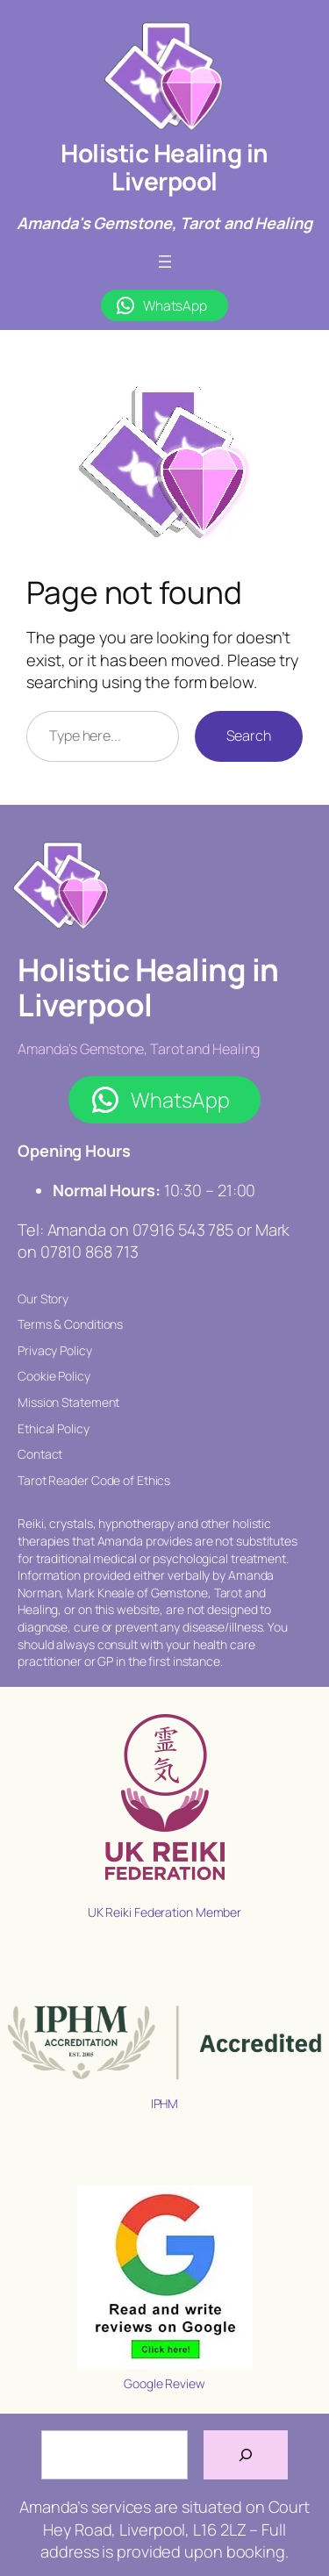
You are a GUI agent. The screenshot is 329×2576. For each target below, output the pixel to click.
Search (248, 735)
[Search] (246, 2454)
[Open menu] (164, 261)
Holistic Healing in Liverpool (164, 166)
